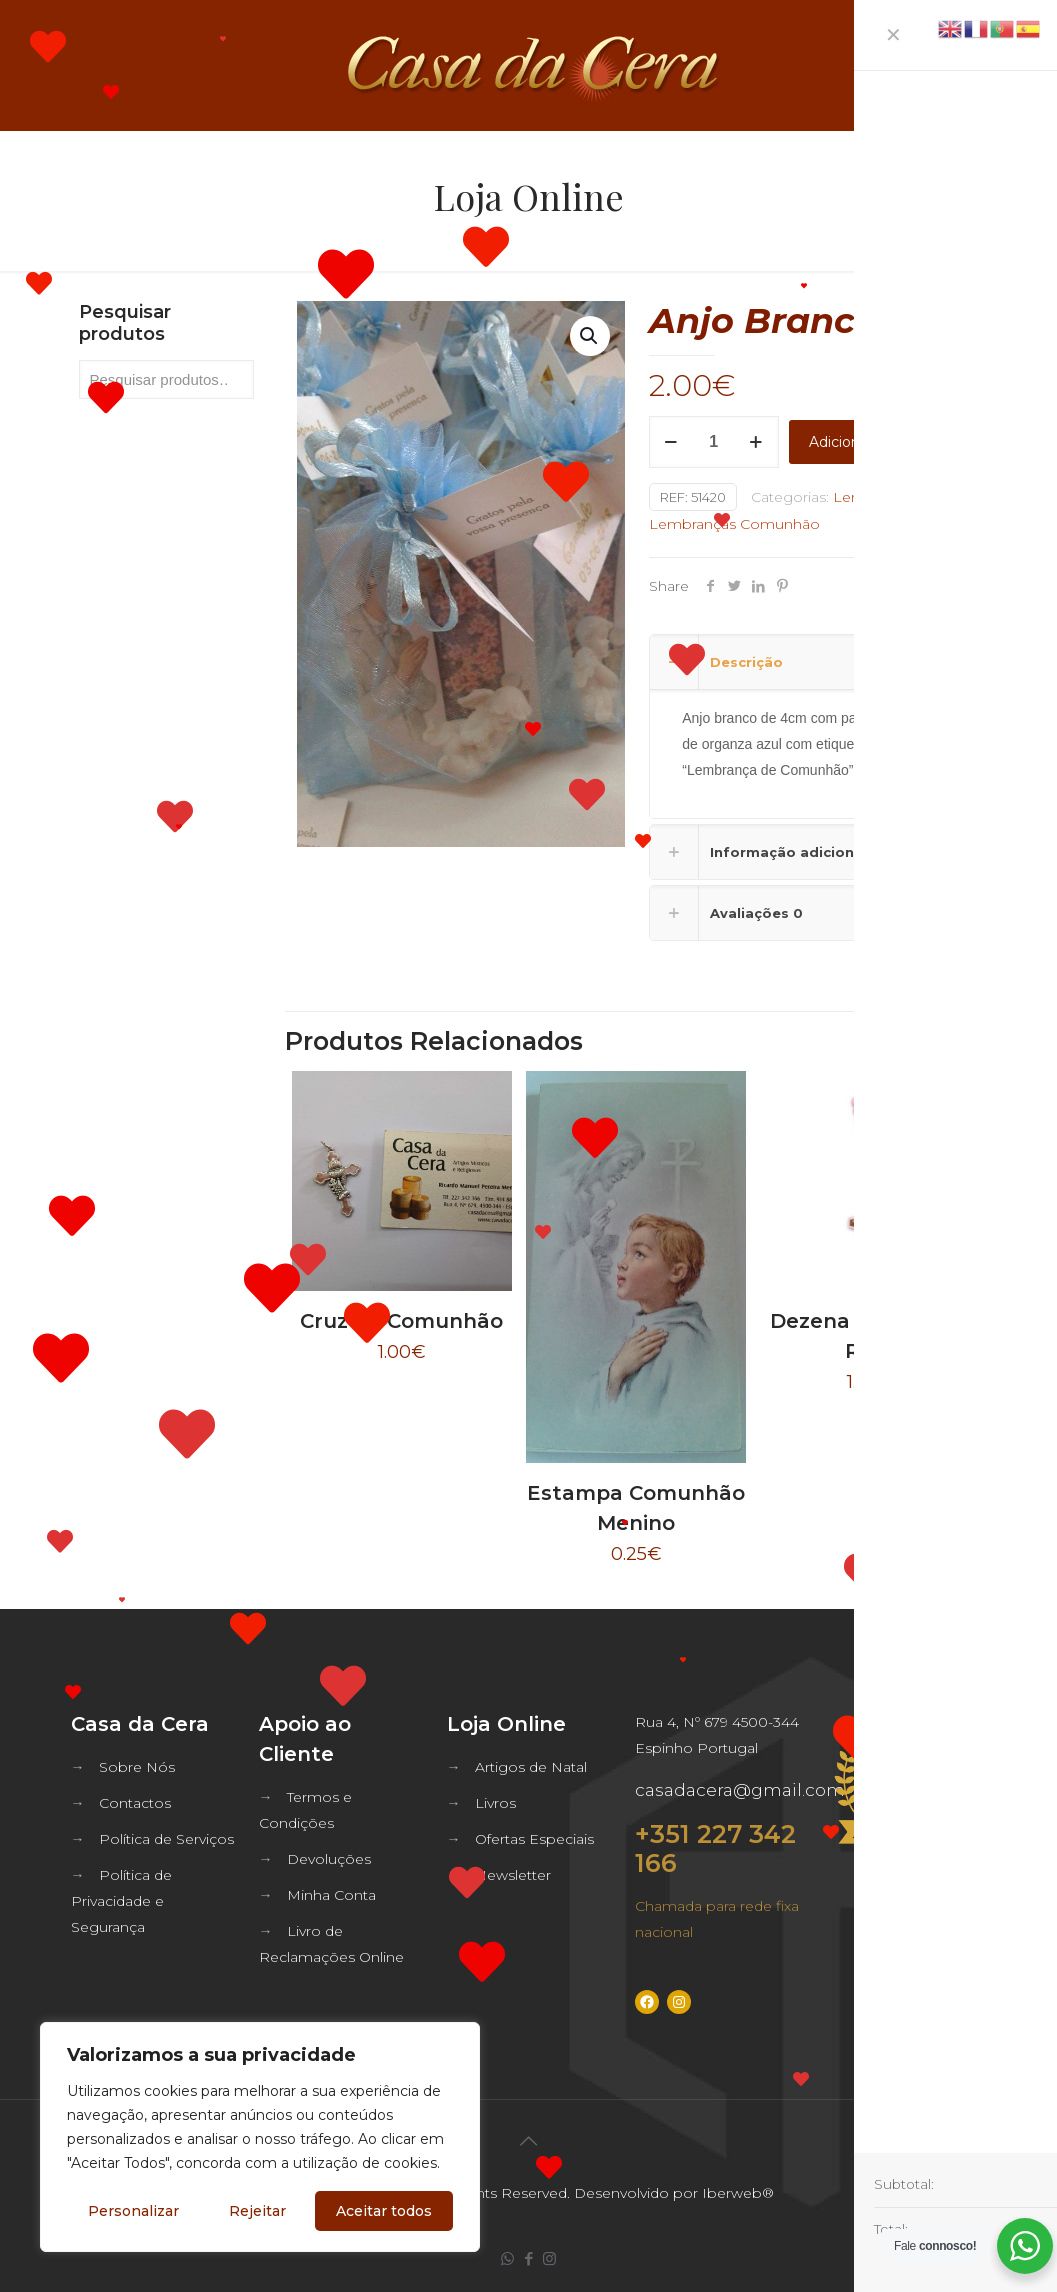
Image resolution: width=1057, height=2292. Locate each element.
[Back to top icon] (529, 2141)
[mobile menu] (1025, 65)
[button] (590, 336)
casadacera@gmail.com (740, 1790)
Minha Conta (331, 1895)
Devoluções (329, 1859)
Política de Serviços (166, 1839)
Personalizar (133, 2211)
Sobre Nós (137, 1767)
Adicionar (841, 442)
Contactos (135, 1803)
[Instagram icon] (549, 2258)
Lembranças (876, 497)
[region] (260, 2137)
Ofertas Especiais (534, 1839)
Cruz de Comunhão (401, 1321)
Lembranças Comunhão (734, 524)
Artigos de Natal (531, 1767)
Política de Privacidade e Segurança (121, 1901)
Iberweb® (738, 2193)
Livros (495, 1803)
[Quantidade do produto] (714, 442)
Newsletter (513, 1875)
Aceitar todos (384, 2211)
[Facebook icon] (528, 2258)
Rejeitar (257, 2211)
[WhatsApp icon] (507, 2258)
